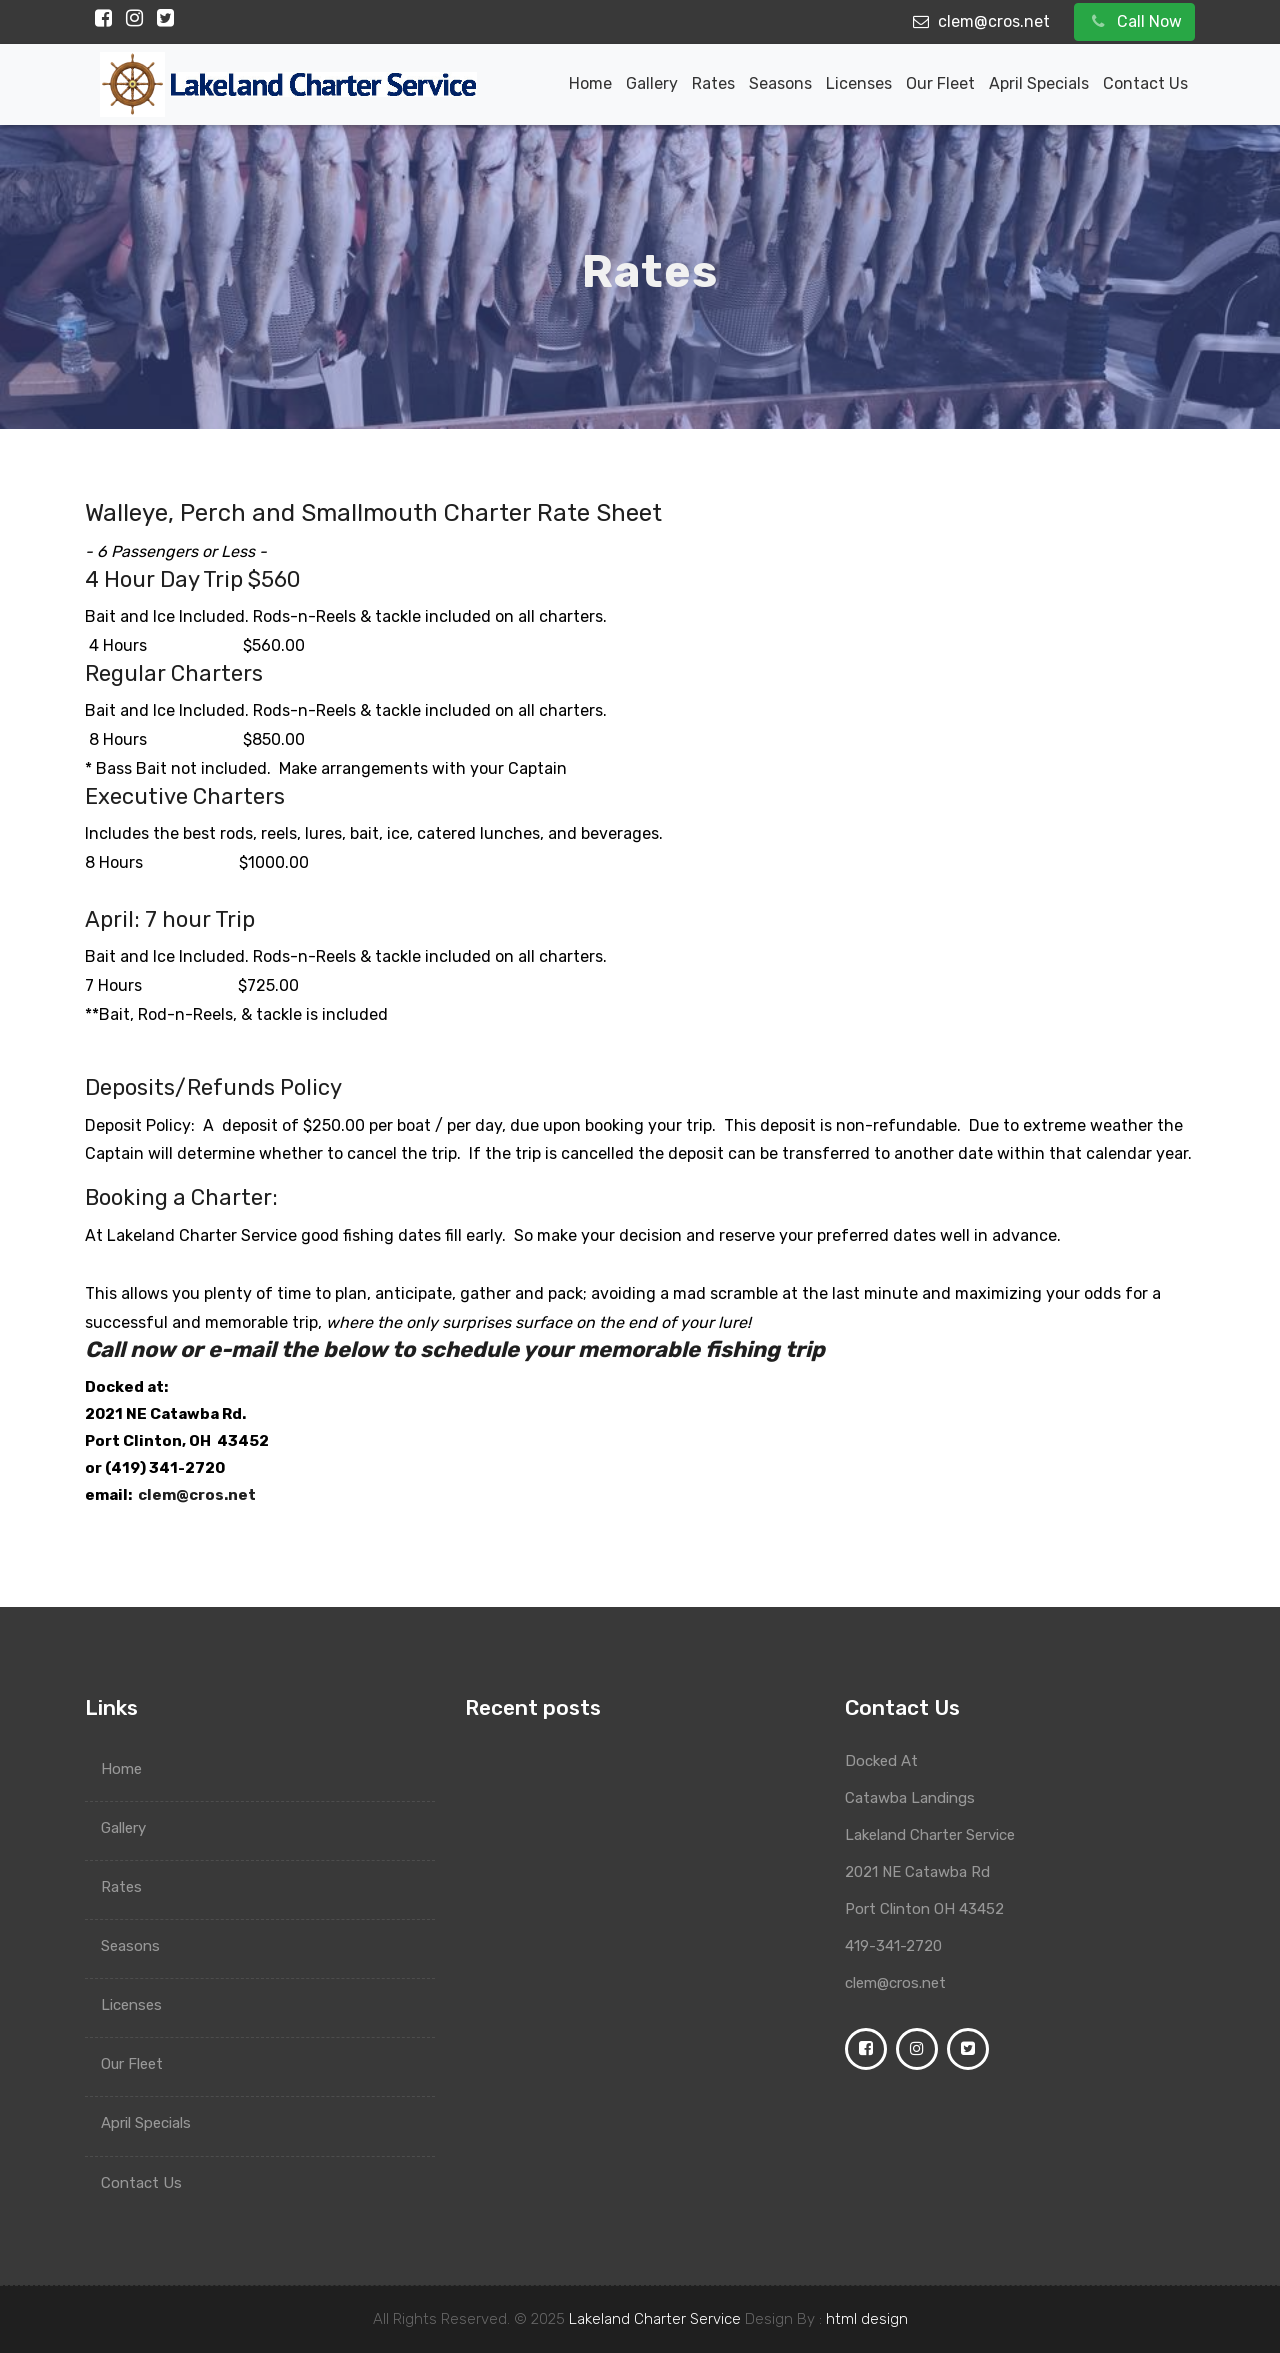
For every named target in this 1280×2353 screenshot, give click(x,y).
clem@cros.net (197, 1496)
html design (867, 2319)
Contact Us (1145, 83)
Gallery (652, 83)
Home (590, 83)
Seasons (780, 83)
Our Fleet (940, 83)
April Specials (1039, 83)
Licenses (859, 83)
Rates (713, 83)
